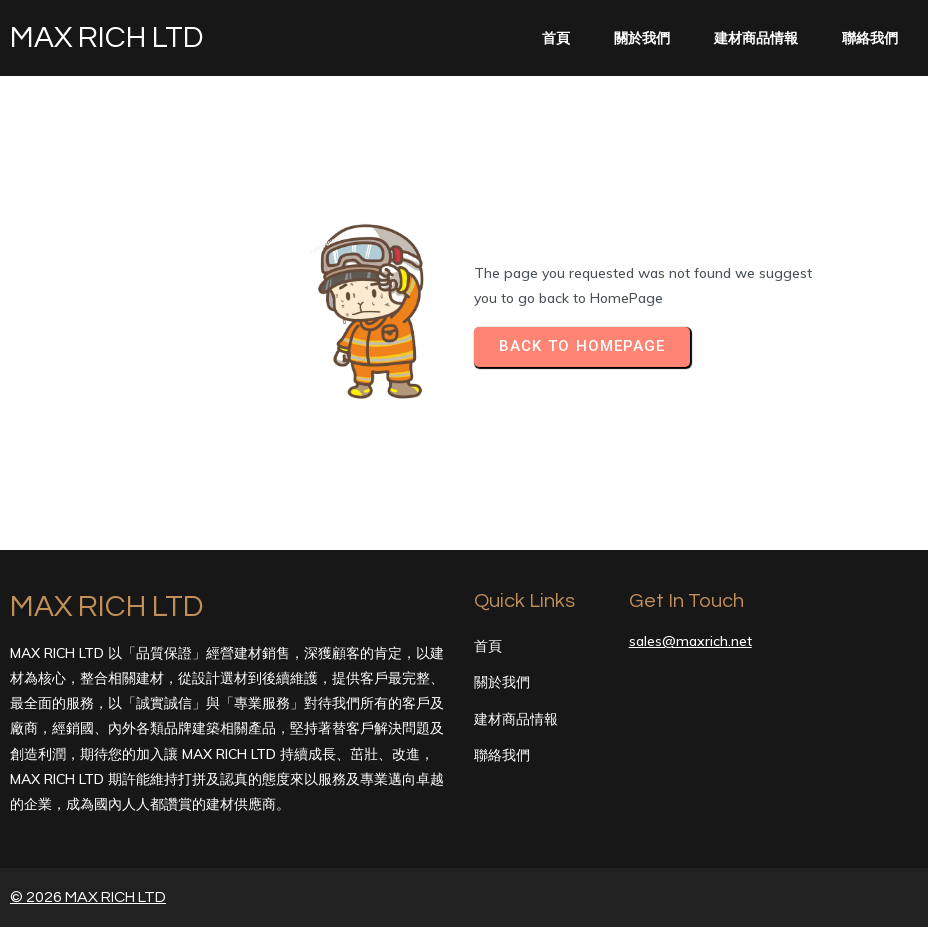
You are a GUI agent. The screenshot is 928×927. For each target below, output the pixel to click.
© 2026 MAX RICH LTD (88, 897)
